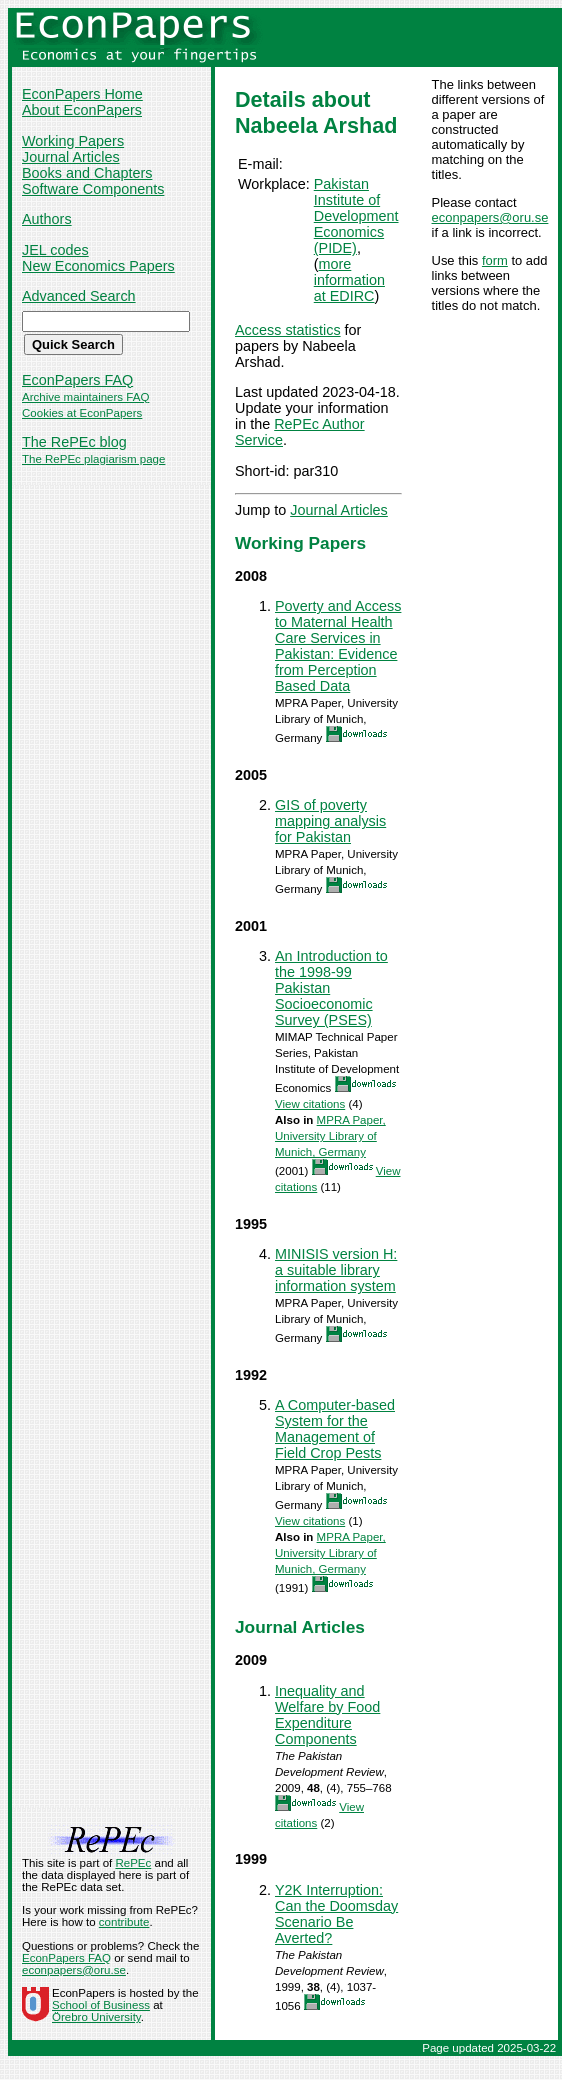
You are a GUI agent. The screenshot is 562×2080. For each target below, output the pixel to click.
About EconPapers (82, 110)
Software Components (93, 189)
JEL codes (55, 250)
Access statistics (288, 330)
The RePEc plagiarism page (93, 459)
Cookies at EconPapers (82, 413)
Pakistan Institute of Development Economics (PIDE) (356, 216)
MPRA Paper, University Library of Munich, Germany (330, 1136)
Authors (47, 219)
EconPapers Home (82, 94)
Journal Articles (71, 157)
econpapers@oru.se (490, 217)
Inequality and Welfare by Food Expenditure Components (327, 1715)
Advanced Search (79, 296)
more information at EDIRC (349, 280)
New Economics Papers (98, 266)
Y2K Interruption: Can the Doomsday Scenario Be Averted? (336, 1914)
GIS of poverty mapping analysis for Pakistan (330, 821)
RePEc (133, 1863)
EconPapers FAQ (77, 380)
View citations (310, 1104)
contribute (124, 1922)
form (495, 260)
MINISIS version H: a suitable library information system (336, 1270)
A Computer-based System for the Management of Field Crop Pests (335, 1429)
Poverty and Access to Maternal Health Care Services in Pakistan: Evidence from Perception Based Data (338, 646)
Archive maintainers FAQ (85, 397)
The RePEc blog (74, 442)
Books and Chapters (87, 173)
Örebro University (96, 2017)
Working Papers (73, 141)
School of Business (101, 2005)
